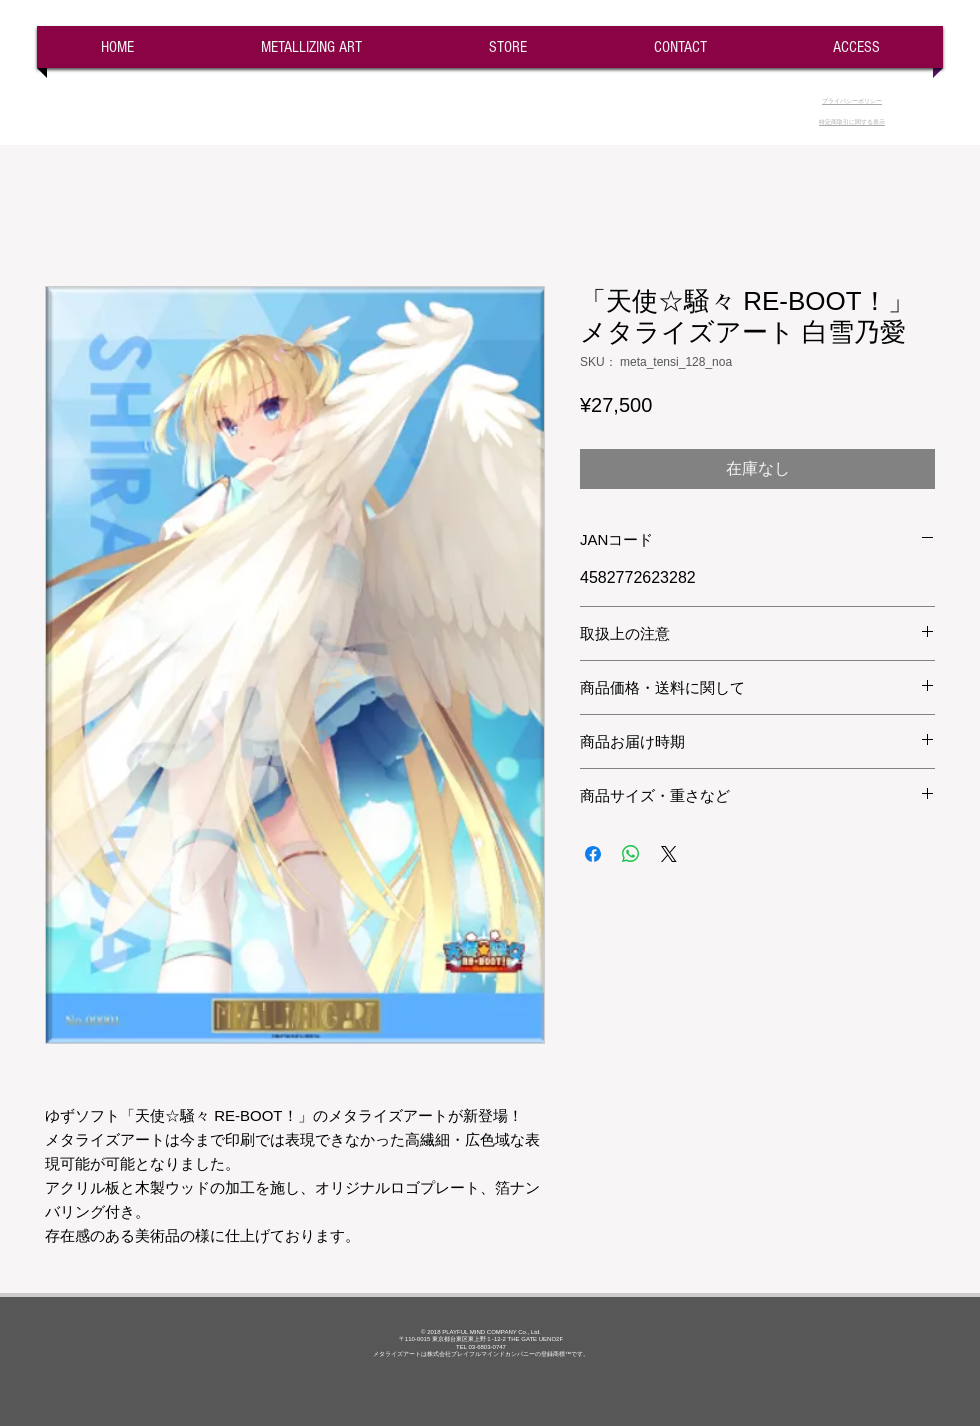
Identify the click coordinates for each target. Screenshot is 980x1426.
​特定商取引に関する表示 (852, 122)
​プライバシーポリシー (852, 101)
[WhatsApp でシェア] (631, 854)
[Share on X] (669, 854)
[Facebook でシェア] (593, 854)
